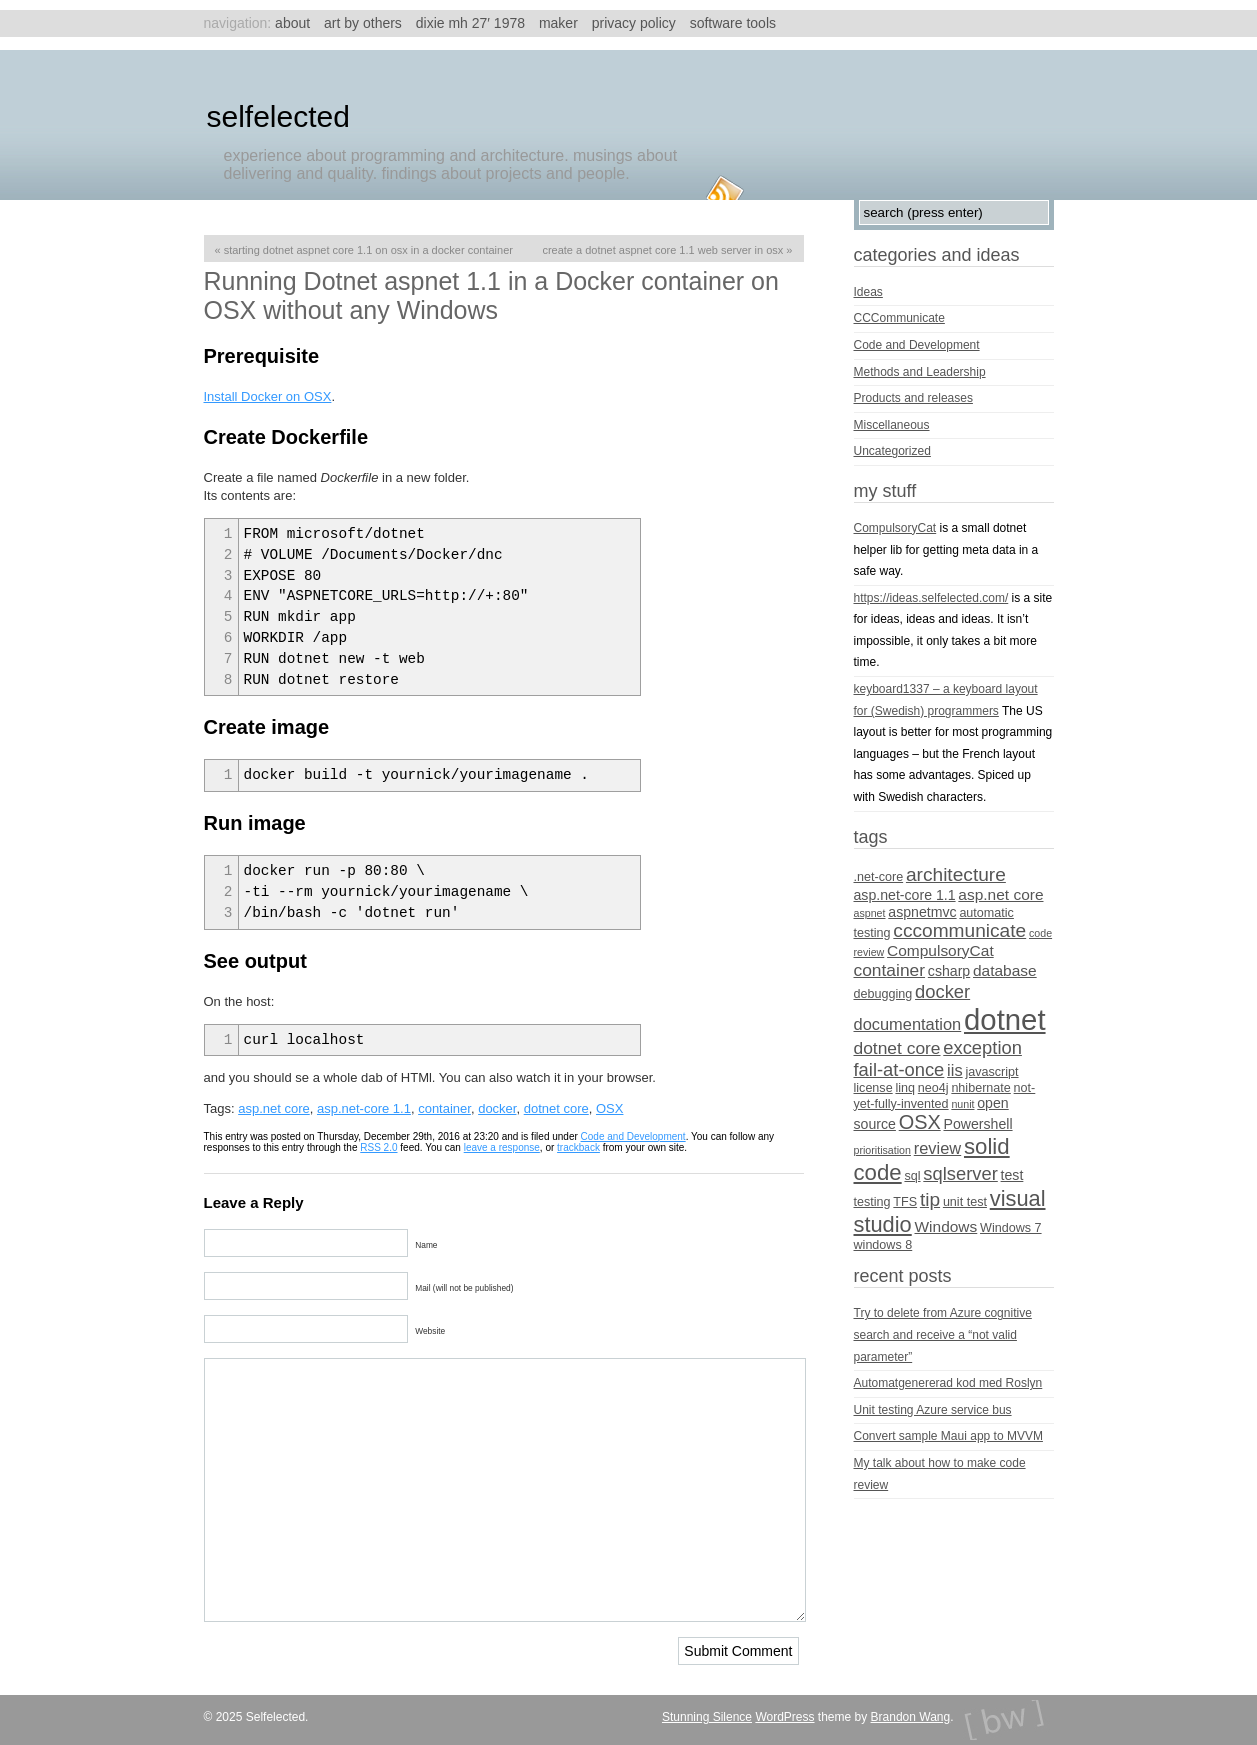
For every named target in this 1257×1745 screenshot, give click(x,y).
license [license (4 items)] (873, 1088)
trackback (578, 1147)
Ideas (868, 292)
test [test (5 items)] (1012, 1175)
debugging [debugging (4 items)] (883, 994)
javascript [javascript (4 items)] (991, 1072)
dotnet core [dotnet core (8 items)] (897, 1048)
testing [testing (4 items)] (872, 1202)
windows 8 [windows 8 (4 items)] (883, 1245)
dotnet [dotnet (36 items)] (1005, 1019)
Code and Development (633, 1136)
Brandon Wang (911, 1717)
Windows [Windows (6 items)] (946, 1226)
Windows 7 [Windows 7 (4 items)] (1011, 1228)
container (444, 1108)
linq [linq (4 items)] (905, 1088)
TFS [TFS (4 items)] (905, 1202)
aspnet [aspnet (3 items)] (870, 913)
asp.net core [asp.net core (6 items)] (1000, 894)
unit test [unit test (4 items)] (965, 1202)
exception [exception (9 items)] (982, 1047)
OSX (609, 1108)
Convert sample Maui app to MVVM (948, 1436)
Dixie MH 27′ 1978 (470, 23)
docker (497, 1108)
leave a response (502, 1147)
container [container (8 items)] (890, 970)
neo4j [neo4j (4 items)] (933, 1088)
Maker (558, 23)
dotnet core (556, 1108)
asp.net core (274, 1108)
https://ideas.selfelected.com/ (931, 598)
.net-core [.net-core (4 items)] (879, 877)
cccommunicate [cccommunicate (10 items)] (959, 930)
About (292, 23)
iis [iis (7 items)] (955, 1070)
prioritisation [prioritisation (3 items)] (882, 1150)
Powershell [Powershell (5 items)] (977, 1124)
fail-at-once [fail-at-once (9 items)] (899, 1069)
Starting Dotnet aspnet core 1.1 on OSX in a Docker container (368, 250)
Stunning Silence (707, 1717)
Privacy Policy (634, 23)
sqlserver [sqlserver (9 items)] (960, 1173)
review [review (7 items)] (937, 1148)
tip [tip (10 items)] (930, 1199)
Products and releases (913, 398)
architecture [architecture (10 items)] (956, 874)
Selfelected (278, 116)
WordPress (784, 1717)
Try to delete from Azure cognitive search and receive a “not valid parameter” (943, 1334)
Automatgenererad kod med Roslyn (948, 1383)
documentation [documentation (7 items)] (908, 1024)
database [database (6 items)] (1005, 970)
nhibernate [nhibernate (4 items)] (980, 1088)
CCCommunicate (899, 318)
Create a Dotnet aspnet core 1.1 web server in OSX (662, 250)
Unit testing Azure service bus (933, 1410)
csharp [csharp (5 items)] (949, 971)
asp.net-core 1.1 (364, 1108)
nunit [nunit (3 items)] (962, 1104)
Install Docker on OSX (268, 396)
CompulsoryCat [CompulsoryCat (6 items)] (940, 950)
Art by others (363, 23)
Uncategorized (892, 451)
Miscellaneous (892, 425)
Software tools (733, 23)
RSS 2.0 (378, 1147)
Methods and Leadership (920, 372)
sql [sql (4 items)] (912, 1176)
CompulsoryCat (895, 528)
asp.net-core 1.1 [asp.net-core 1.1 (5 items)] (905, 895)
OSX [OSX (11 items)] (920, 1122)
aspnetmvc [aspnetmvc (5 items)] (922, 912)
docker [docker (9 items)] (942, 991)
